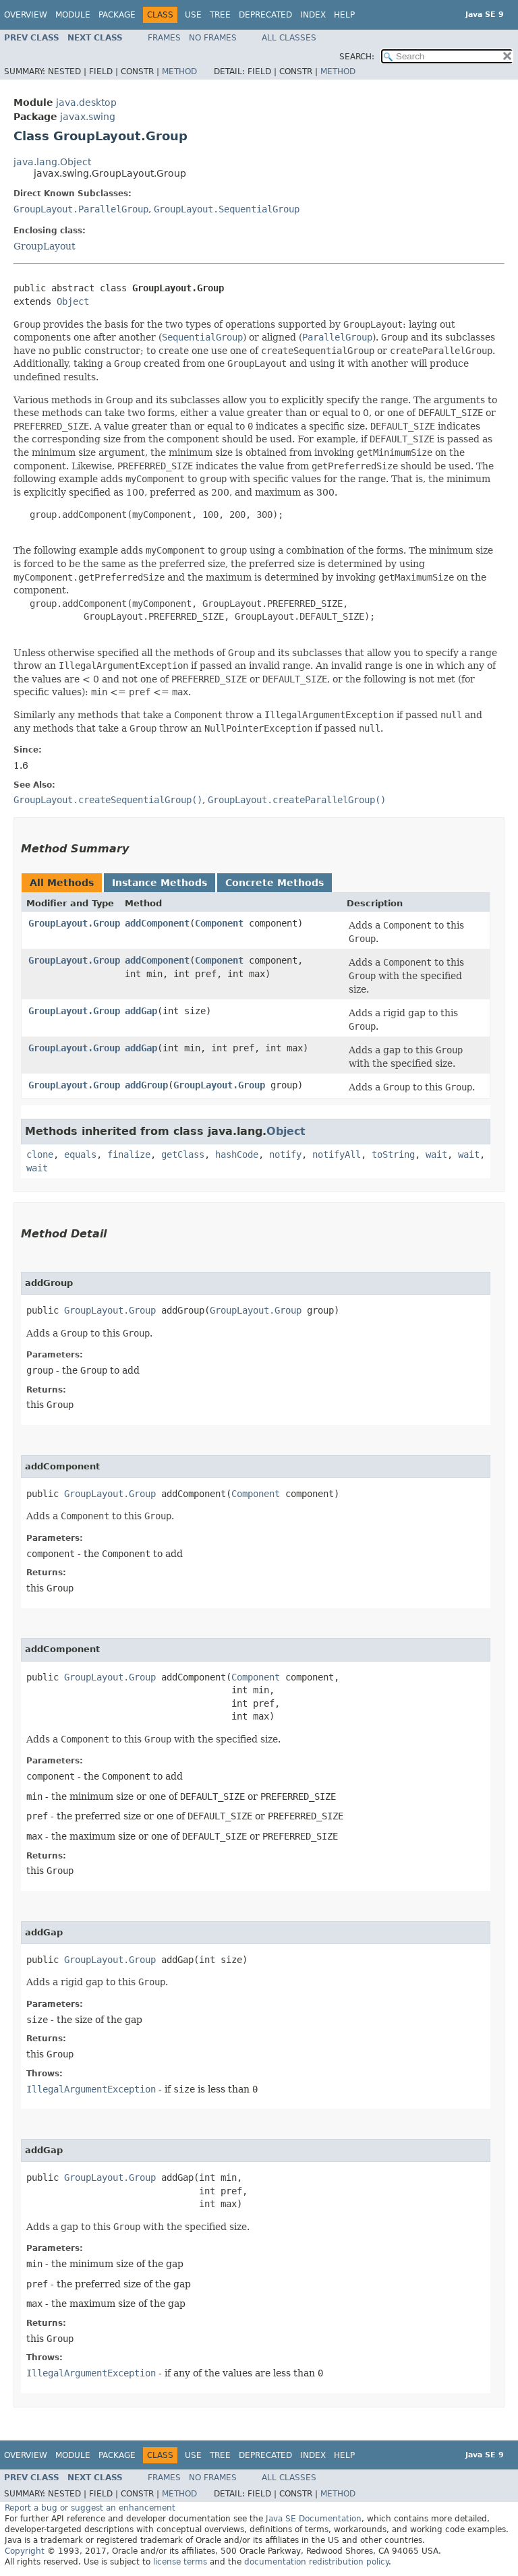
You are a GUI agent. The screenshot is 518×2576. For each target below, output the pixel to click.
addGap (141, 1010)
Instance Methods (159, 882)
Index (313, 15)
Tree (220, 15)
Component (219, 923)
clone (39, 1154)
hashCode (236, 1154)
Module (72, 15)
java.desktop (86, 102)
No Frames (213, 37)
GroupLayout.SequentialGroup (226, 209)
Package (117, 15)
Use (193, 15)
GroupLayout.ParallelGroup (80, 209)
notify (285, 1154)
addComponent (157, 923)
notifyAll (336, 1154)
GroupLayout (44, 246)
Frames (164, 37)
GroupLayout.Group (74, 923)
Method (179, 71)
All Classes (289, 37)
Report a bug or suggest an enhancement (90, 2508)
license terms (180, 2562)
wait (436, 1154)
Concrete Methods (274, 882)
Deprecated (265, 15)
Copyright (25, 2551)
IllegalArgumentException (91, 2089)
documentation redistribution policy (316, 2562)
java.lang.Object (52, 161)
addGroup (146, 1085)
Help (344, 15)
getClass (182, 1154)
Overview (25, 15)
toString (393, 1154)
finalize (128, 1154)
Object (73, 301)
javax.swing (87, 116)
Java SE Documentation (314, 2518)
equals (80, 1154)
